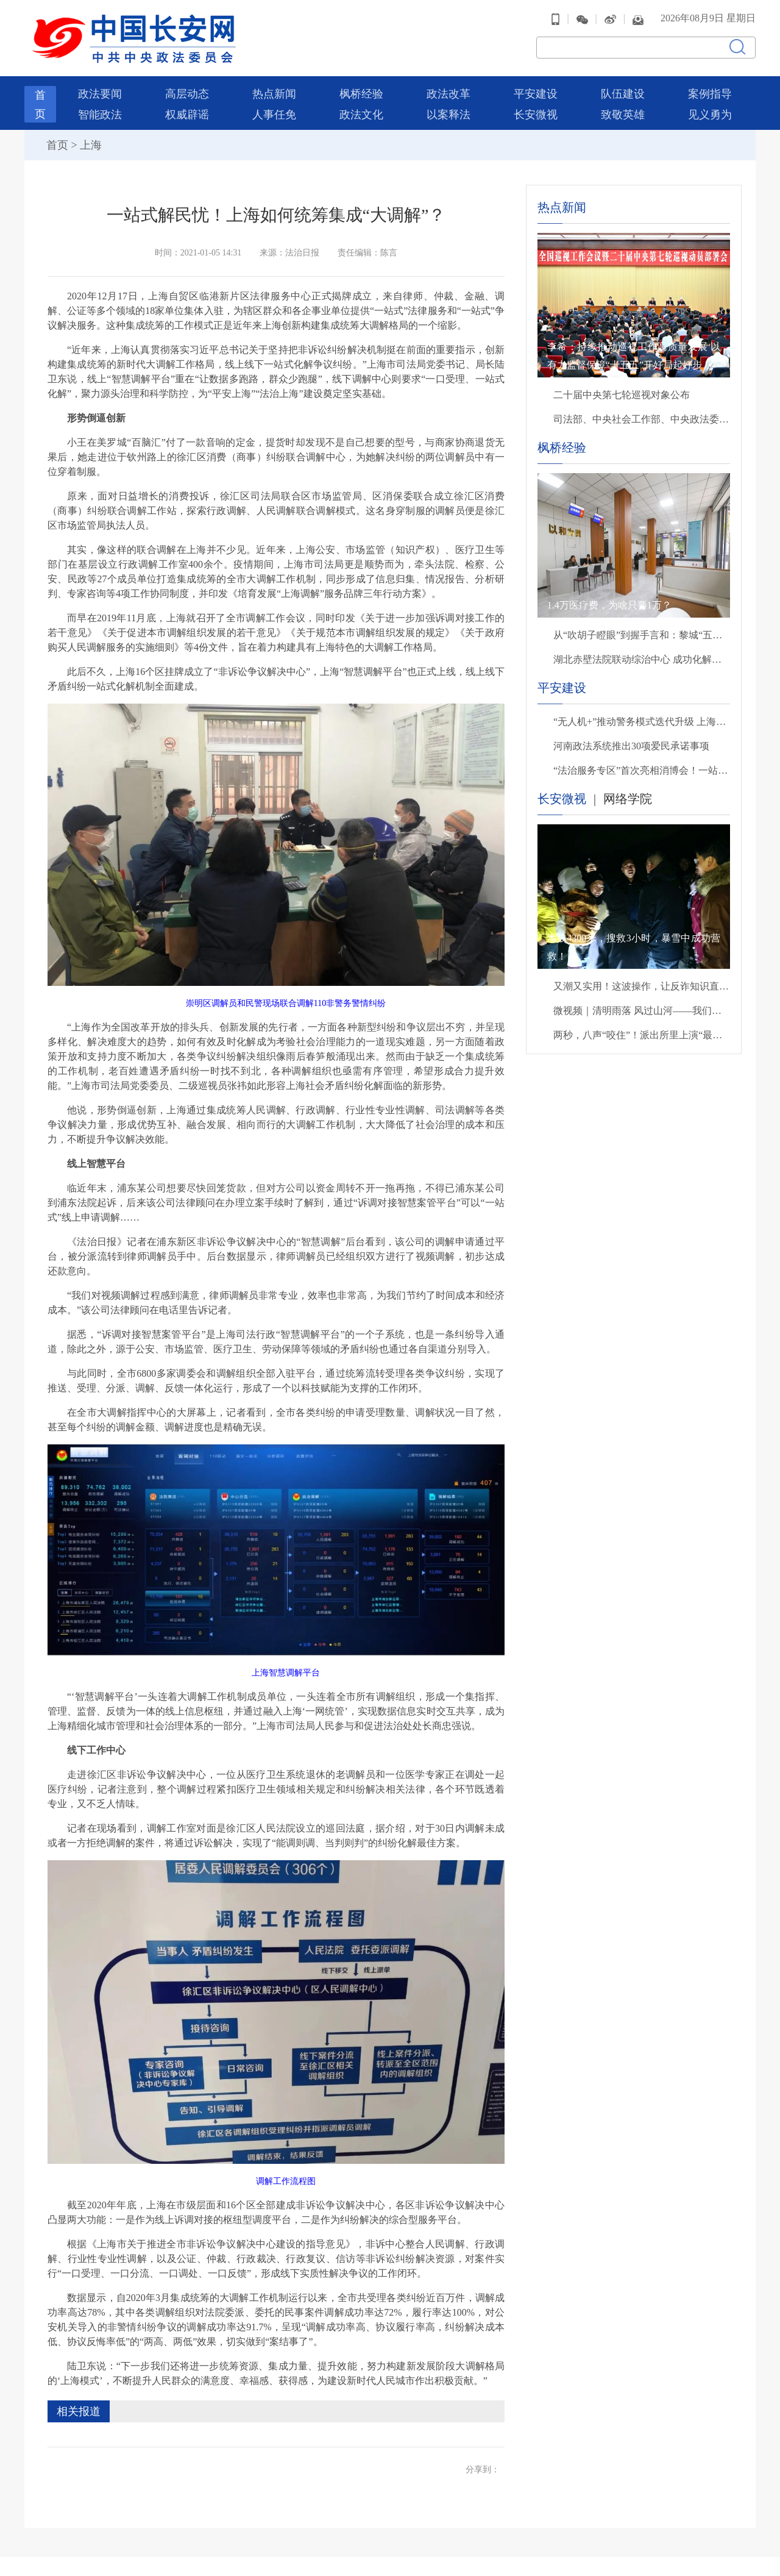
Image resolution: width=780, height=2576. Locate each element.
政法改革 (448, 88)
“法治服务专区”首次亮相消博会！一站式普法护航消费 (641, 764)
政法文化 (361, 108)
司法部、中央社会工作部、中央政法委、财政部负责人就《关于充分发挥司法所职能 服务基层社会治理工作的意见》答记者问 (641, 413)
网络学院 (627, 792)
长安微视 (536, 108)
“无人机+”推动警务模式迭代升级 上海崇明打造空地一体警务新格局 (641, 715)
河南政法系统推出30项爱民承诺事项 (631, 740)
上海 (91, 139)
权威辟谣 (187, 108)
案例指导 (710, 88)
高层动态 (187, 88)
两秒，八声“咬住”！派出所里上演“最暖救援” (641, 1029)
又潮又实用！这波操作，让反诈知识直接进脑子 (641, 980)
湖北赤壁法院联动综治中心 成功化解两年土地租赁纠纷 (641, 653)
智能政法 (100, 108)
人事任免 (274, 108)
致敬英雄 (623, 108)
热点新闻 (274, 88)
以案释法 (448, 108)
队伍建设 (623, 88)
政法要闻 (100, 88)
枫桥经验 (361, 88)
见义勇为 (710, 108)
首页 (57, 139)
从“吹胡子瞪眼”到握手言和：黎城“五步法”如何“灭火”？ (641, 629)
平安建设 (536, 88)
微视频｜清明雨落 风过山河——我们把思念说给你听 (641, 1004)
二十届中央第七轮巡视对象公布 (621, 389)
